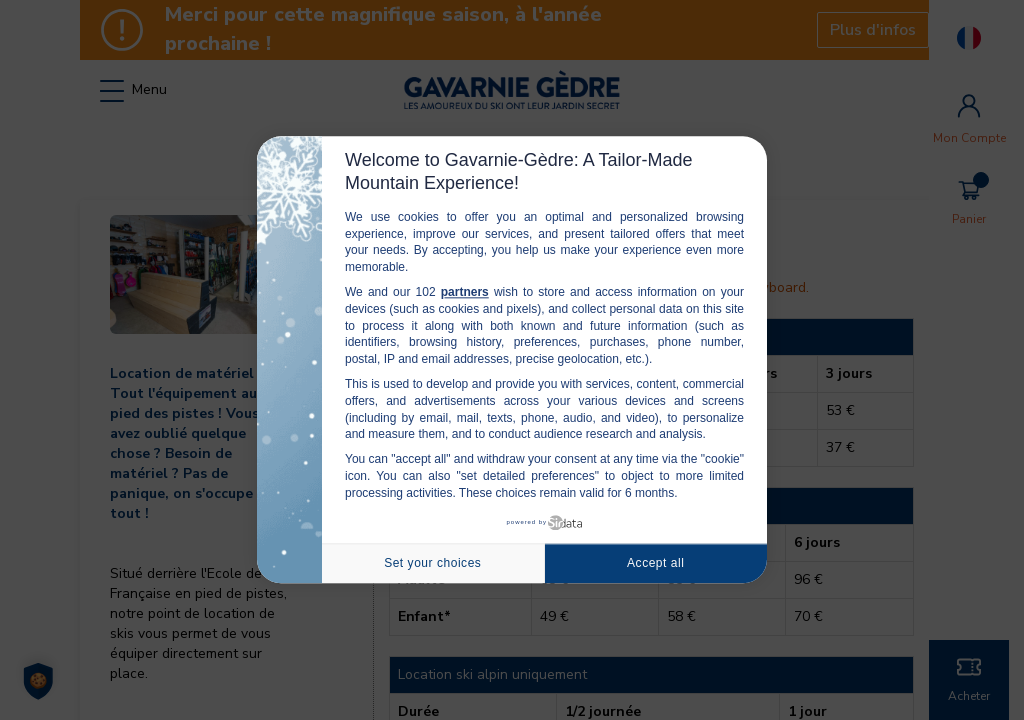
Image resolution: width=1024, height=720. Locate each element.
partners (465, 292)
